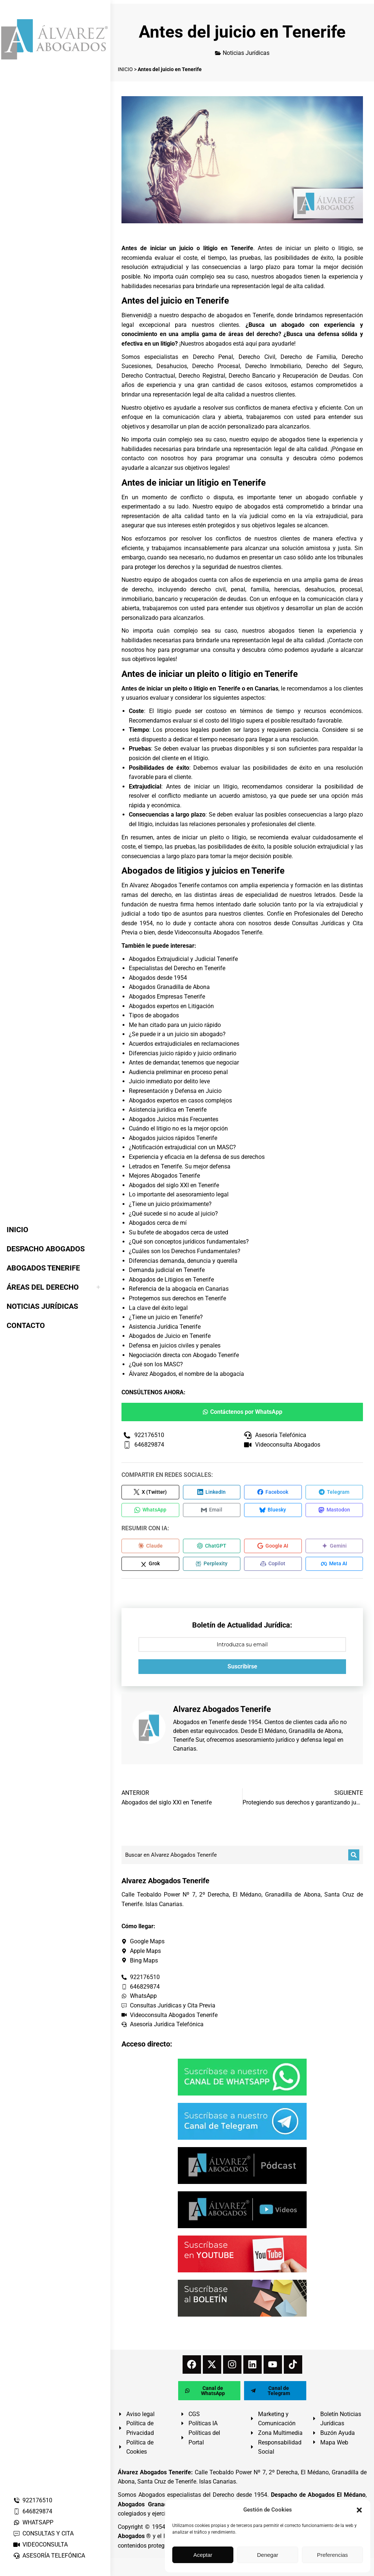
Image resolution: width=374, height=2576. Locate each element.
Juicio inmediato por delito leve (169, 1081)
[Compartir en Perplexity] (212, 1565)
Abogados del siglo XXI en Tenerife (174, 1185)
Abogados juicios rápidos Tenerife (173, 1138)
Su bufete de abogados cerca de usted (178, 1232)
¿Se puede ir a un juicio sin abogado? (177, 1034)
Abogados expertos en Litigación (171, 1006)
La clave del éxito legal (158, 1307)
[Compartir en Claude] (150, 1547)
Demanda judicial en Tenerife (167, 1269)
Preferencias (332, 2555)
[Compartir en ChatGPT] (212, 1547)
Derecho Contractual (148, 375)
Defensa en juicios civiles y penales (174, 1345)
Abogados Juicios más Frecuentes (173, 1119)
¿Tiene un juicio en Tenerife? (166, 1317)
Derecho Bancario (252, 375)
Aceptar (202, 2555)
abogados (292, 439)
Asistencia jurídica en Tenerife (168, 1109)
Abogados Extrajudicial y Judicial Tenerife (183, 958)
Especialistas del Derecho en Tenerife (177, 968)
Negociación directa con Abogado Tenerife (184, 1355)
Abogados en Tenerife (201, 1724)
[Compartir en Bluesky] (273, 1510)
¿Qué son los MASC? (156, 1364)
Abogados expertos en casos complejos (180, 1100)
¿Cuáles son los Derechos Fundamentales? (184, 1251)
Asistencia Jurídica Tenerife (165, 1326)
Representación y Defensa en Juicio (175, 1090)
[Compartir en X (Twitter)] (150, 1492)
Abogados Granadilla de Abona (169, 986)
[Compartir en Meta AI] (334, 1565)
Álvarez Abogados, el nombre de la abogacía (186, 1373)
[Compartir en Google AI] (273, 1547)
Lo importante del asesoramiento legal (179, 1194)
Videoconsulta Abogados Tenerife (218, 932)
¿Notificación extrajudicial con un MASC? (182, 1147)
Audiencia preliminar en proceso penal (178, 1072)
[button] (359, 2510)
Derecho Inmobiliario (273, 366)
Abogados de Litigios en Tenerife (171, 1279)
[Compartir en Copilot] (273, 1565)
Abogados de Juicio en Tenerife (170, 1335)
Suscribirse (242, 1668)
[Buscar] (353, 1857)
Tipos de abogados (154, 1015)
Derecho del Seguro (334, 366)
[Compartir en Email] (212, 1510)
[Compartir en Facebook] (273, 1492)
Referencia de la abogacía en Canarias (179, 1288)
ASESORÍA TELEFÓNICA (49, 2555)
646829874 (32, 2511)
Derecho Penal (213, 356)
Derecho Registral (202, 375)
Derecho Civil (257, 356)
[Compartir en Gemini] (334, 1547)
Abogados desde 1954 (158, 977)
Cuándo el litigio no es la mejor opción (178, 1128)
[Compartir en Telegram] (334, 1492)
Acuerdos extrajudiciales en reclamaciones (184, 1043)
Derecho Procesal (216, 366)
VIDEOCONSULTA (40, 2544)
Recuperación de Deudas (316, 375)
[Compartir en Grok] (150, 1565)
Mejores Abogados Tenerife (164, 1175)
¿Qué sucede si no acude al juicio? (173, 1213)
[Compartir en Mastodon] (334, 1510)
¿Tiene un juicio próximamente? (170, 1203)
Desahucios (171, 366)
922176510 (32, 2500)
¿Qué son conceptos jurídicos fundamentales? (189, 1241)
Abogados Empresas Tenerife (167, 996)
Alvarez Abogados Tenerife (165, 885)
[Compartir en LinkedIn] (212, 1492)
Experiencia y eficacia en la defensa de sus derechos (197, 1156)
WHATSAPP (33, 2522)
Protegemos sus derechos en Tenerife (177, 1298)
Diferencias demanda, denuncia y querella (183, 1260)
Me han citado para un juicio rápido (175, 1024)
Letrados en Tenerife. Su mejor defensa (179, 1166)
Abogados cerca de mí (158, 1222)
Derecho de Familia (308, 356)
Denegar (267, 2555)
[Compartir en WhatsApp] (150, 1510)
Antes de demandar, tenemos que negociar (184, 1062)
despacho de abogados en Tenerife (227, 315)
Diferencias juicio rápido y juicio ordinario (182, 1053)
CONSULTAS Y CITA (43, 2533)
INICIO (125, 69)
